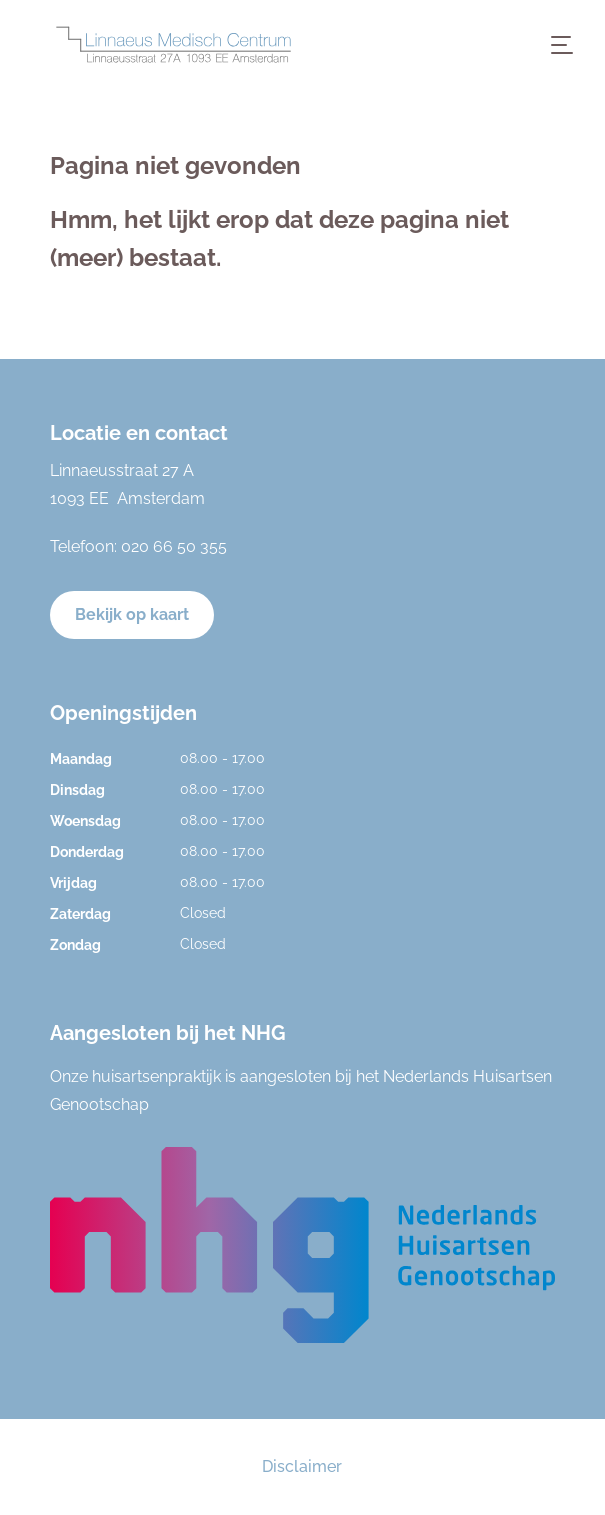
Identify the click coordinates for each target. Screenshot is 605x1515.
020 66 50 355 (174, 546)
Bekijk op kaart (132, 614)
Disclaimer (302, 1466)
